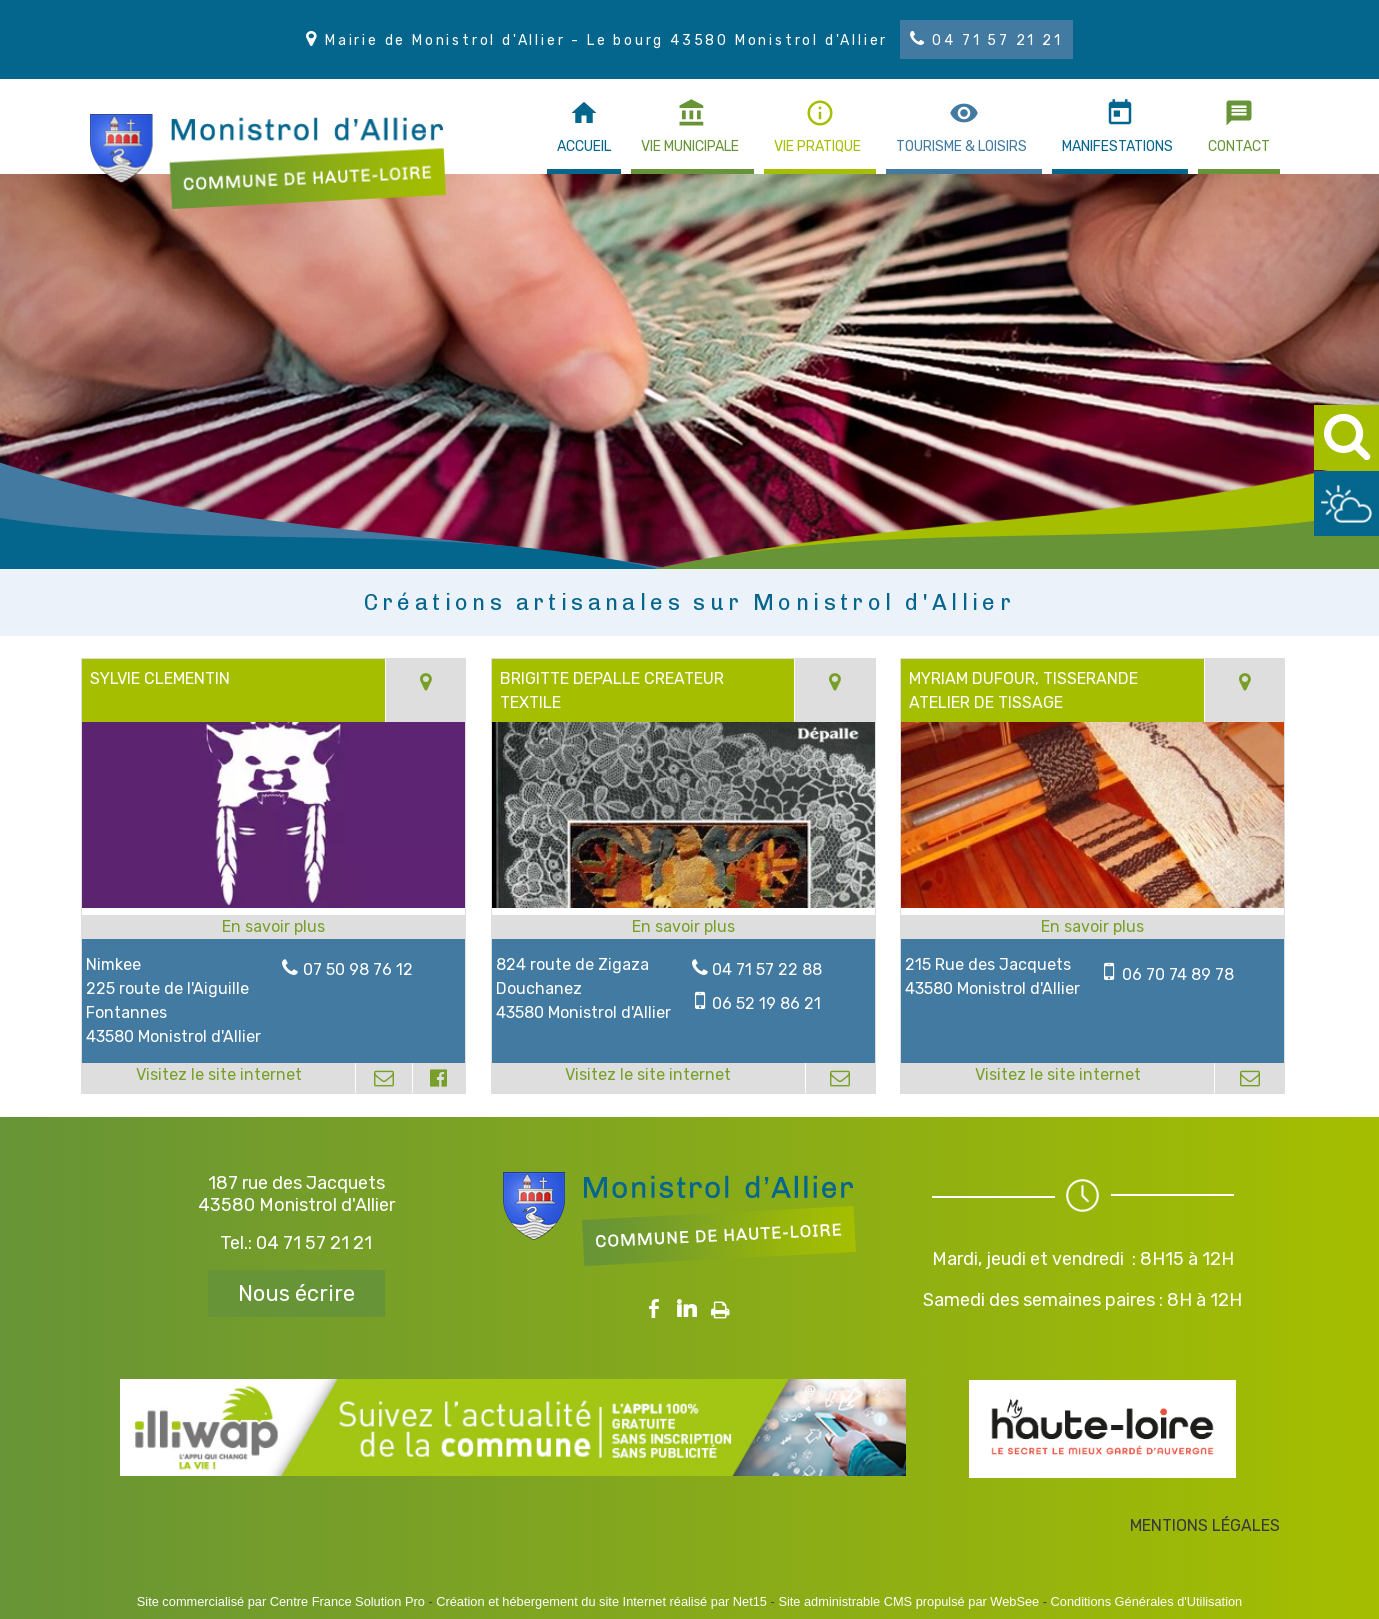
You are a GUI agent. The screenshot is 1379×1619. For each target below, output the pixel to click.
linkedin (687, 1308)
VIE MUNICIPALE (690, 146)
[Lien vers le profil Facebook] (439, 1078)
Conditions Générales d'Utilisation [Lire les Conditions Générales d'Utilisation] (1147, 1601)
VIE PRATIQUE (817, 146)
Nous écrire (296, 1293)
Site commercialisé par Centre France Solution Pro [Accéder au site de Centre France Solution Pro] (281, 1601)
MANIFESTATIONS (1117, 146)
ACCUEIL (584, 146)
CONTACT (1239, 146)
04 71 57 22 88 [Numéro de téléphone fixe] (767, 969)
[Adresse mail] (383, 1078)
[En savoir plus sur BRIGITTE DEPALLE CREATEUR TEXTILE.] (683, 927)
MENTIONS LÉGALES (1205, 1525)
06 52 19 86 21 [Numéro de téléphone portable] (766, 1003)
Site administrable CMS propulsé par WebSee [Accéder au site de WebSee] (908, 1601)
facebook (654, 1308)
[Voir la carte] (425, 690)
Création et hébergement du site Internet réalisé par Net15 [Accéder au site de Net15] (601, 1601)
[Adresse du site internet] (218, 1078)
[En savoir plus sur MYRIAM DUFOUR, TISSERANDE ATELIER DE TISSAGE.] (1092, 927)
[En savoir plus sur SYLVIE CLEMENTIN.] (273, 927)
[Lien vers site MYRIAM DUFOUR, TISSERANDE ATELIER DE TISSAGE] (1092, 902)
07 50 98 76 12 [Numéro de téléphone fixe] (358, 969)
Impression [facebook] (720, 1306)
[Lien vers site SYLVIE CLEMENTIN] (273, 902)
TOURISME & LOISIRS (961, 146)
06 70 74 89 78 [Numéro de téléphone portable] (1178, 974)
